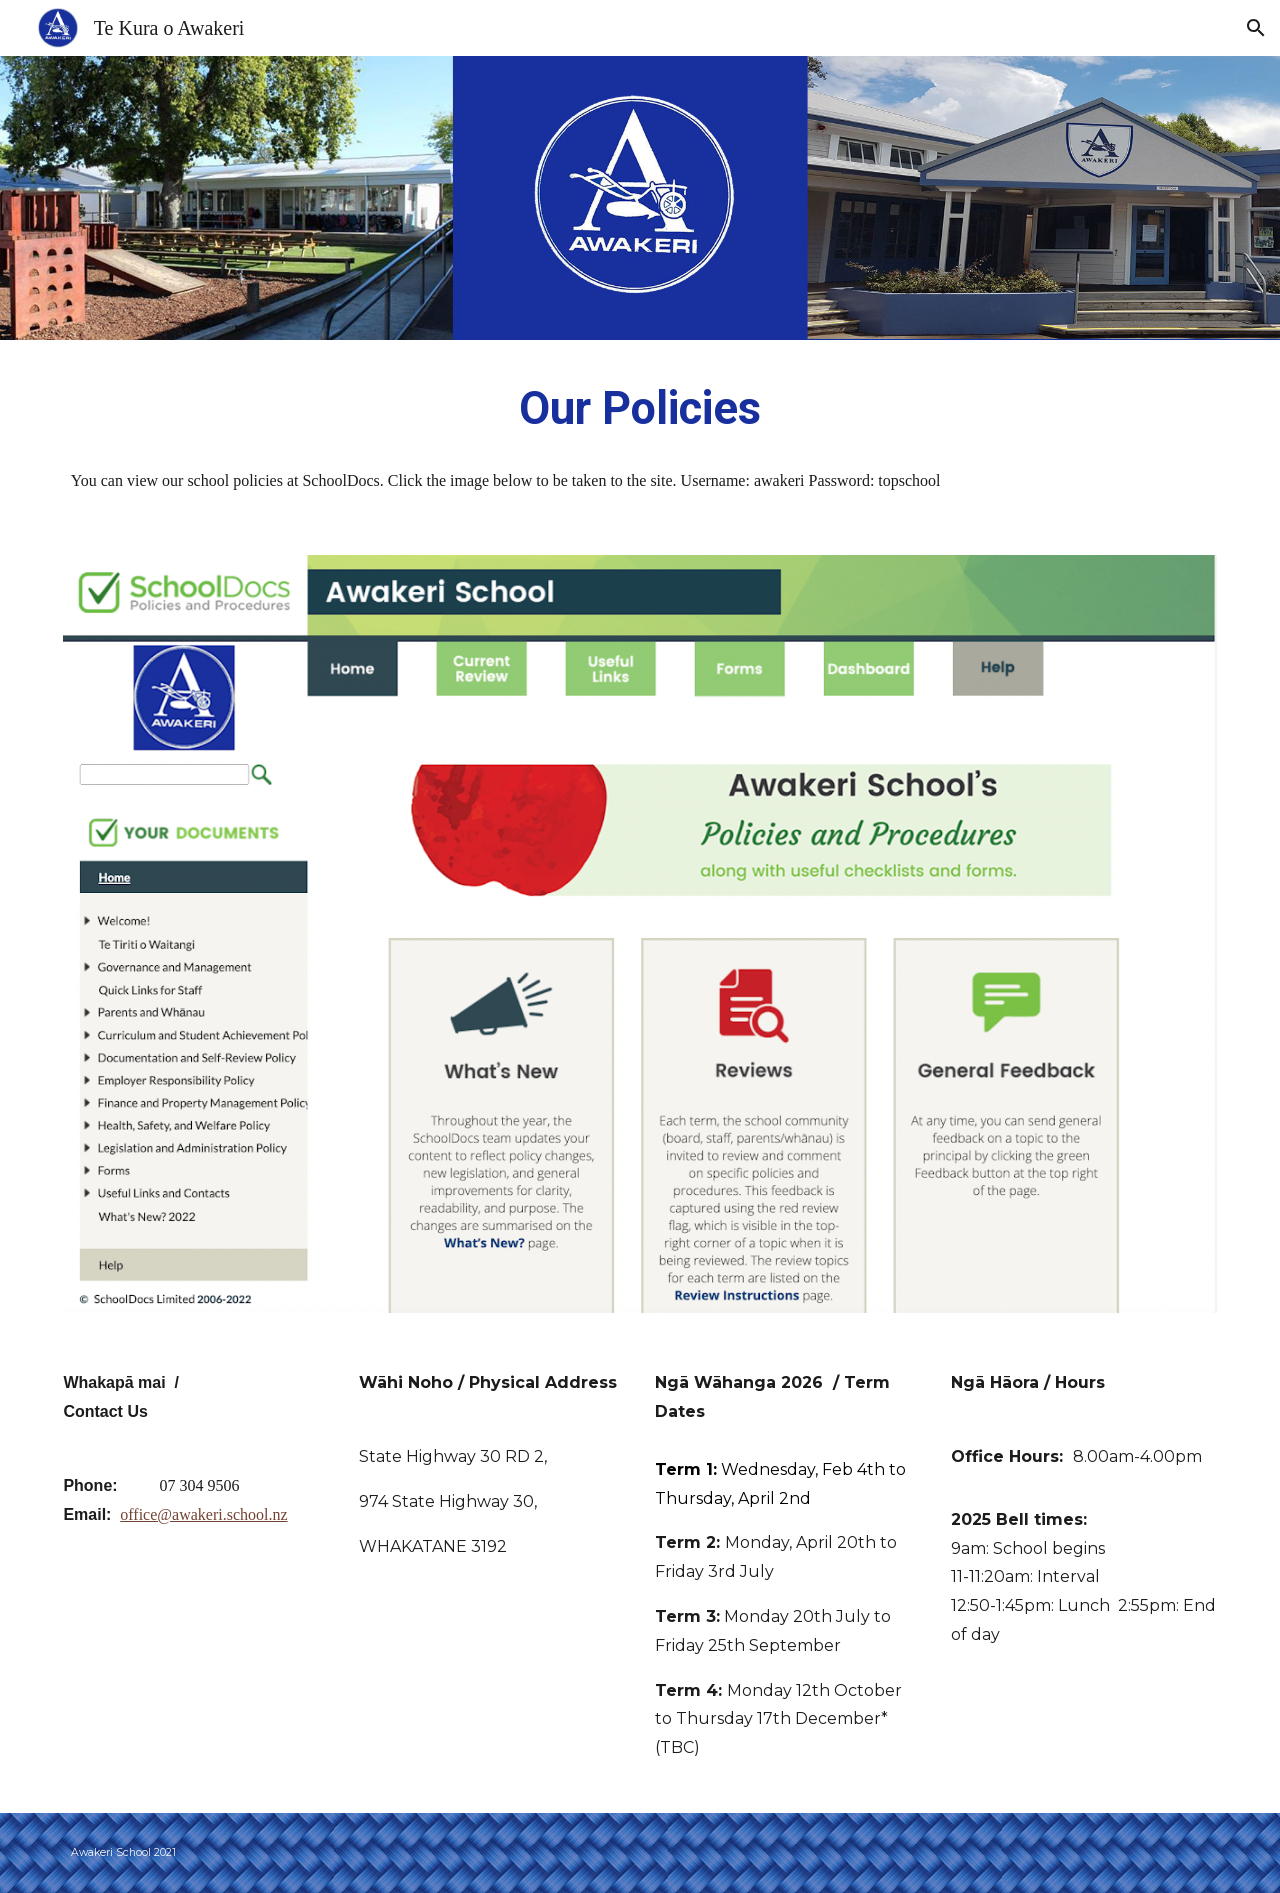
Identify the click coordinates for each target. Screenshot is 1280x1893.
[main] (640, 409)
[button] (1256, 28)
